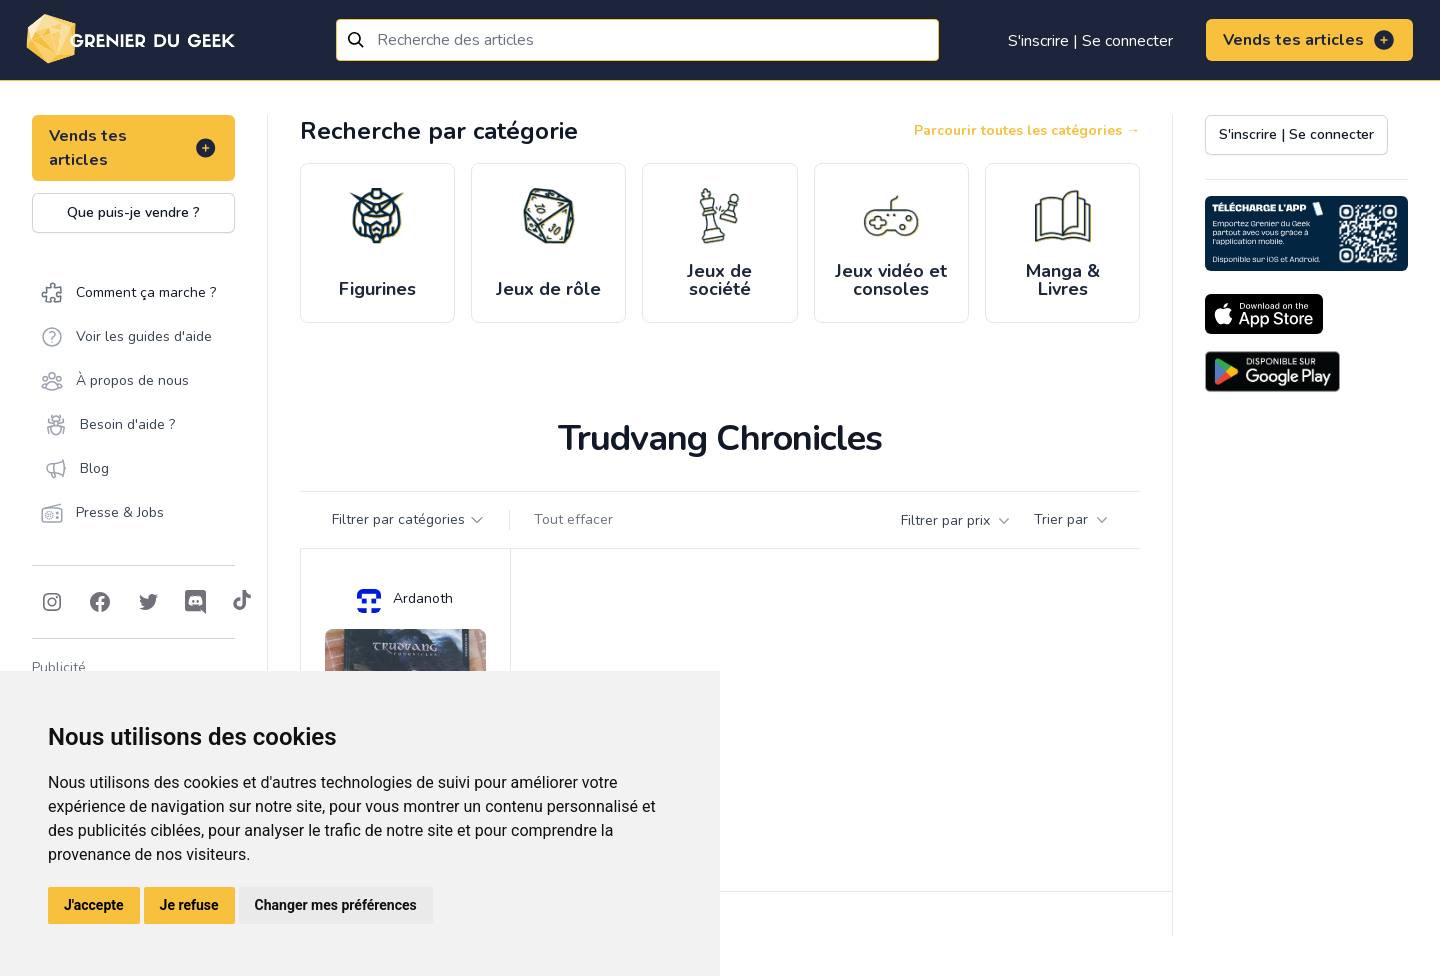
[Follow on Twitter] (148, 602)
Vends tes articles (1309, 40)
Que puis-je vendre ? (133, 212)
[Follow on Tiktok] (242, 602)
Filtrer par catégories (408, 519)
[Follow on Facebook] (100, 602)
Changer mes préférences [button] (336, 905)
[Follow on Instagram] (52, 602)
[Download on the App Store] (1264, 314)
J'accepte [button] (94, 905)
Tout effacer (573, 519)
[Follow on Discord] (196, 602)
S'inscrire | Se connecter (1090, 41)
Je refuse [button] (189, 905)
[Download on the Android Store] (1272, 371)
